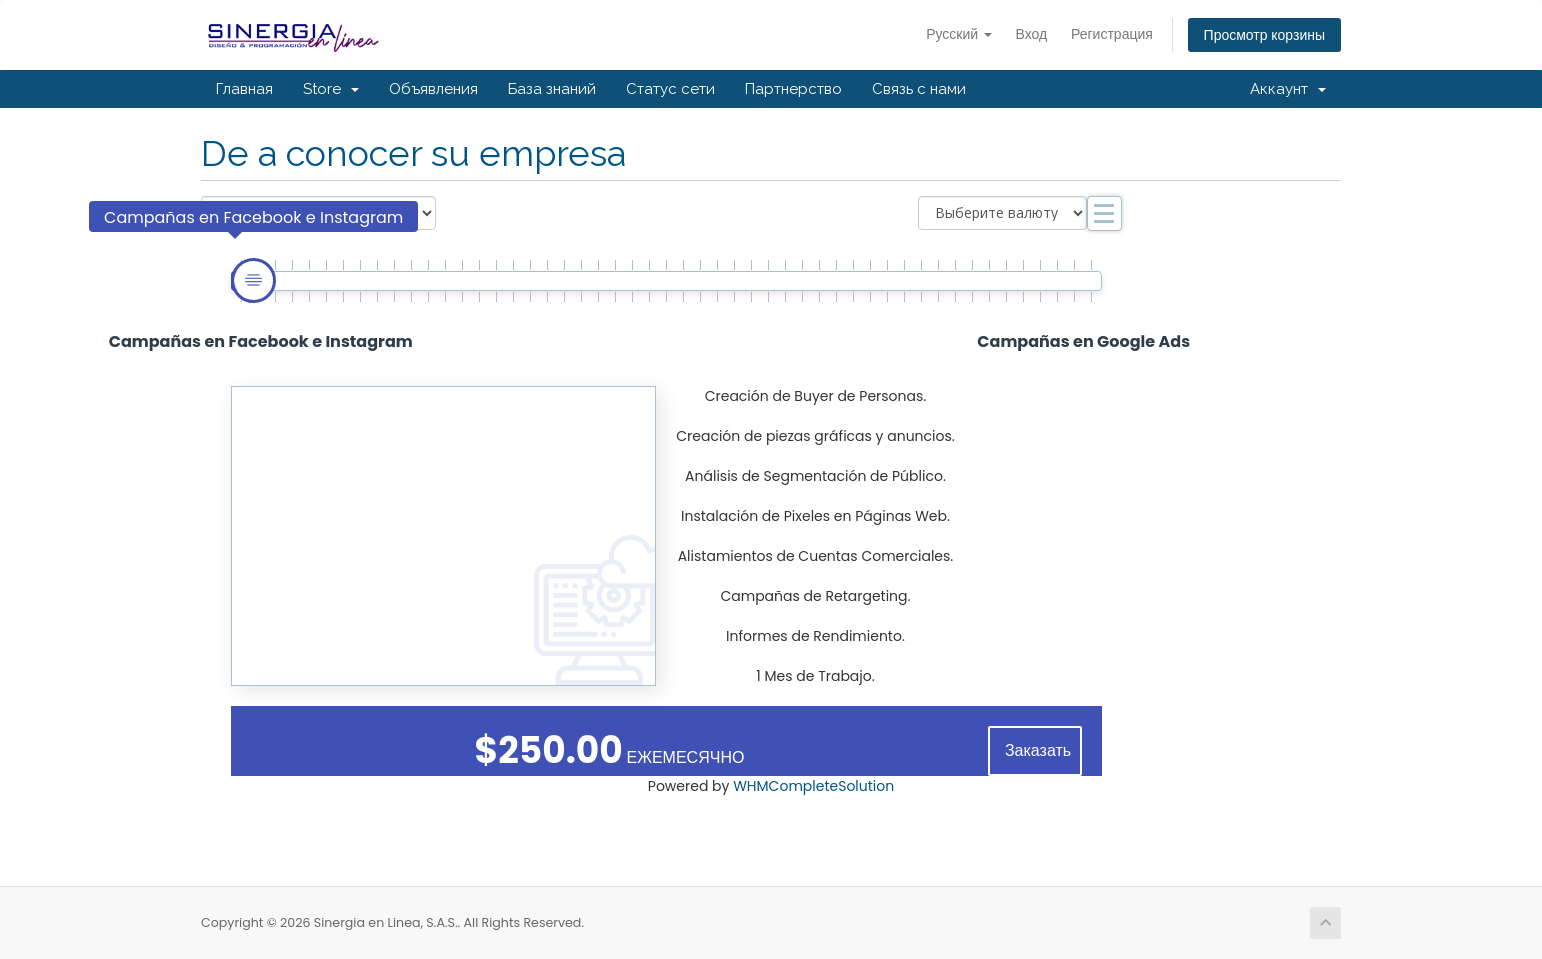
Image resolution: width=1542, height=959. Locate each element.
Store (331, 89)
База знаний (552, 89)
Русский (959, 34)
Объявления (433, 89)
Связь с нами (919, 89)
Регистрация (1112, 34)
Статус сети (670, 89)
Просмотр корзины (1264, 35)
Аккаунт (1288, 89)
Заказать (1038, 750)
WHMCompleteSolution (813, 786)
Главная (244, 89)
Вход (1032, 34)
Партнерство (793, 89)
